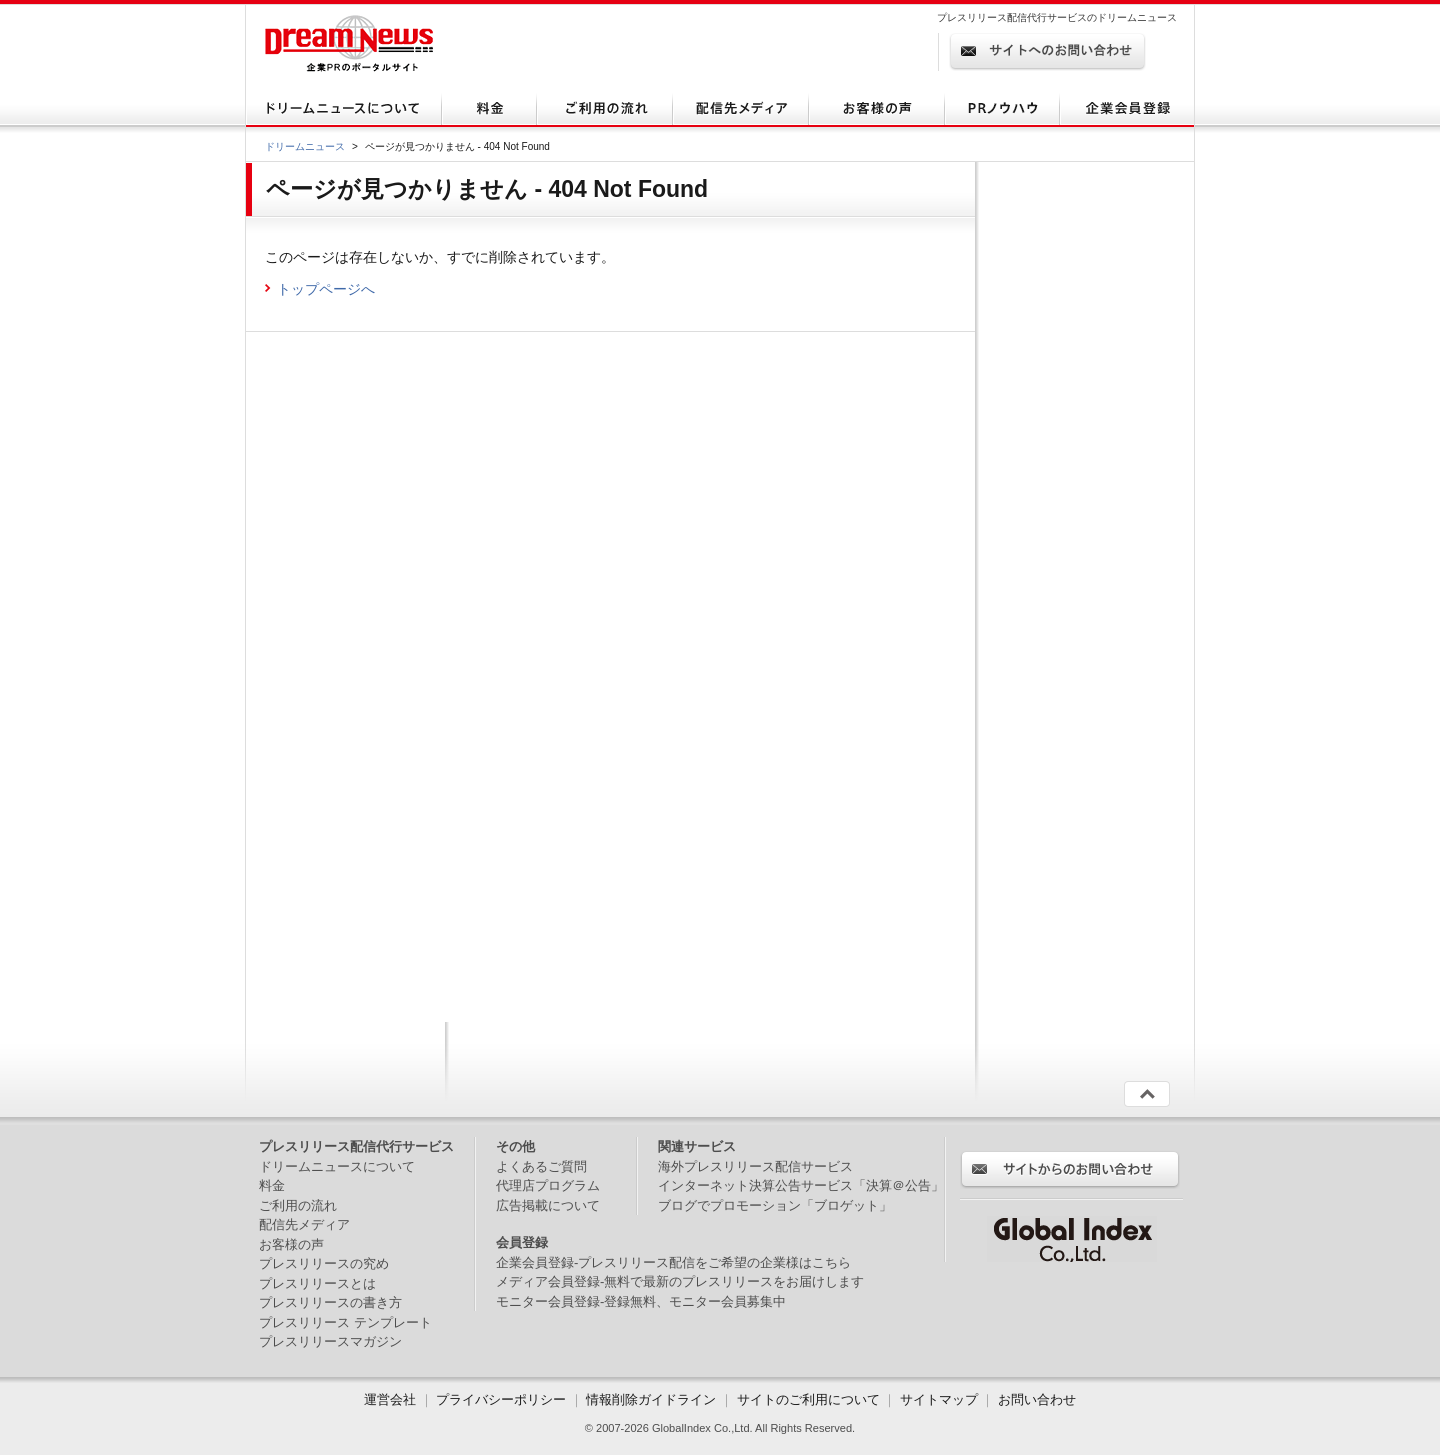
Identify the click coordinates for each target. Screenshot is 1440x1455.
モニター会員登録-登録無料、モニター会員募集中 (641, 1301)
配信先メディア (304, 1224)
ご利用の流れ (298, 1205)
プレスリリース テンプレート (345, 1322)
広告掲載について (548, 1205)
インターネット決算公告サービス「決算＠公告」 (801, 1185)
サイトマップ (939, 1399)
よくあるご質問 (541, 1166)
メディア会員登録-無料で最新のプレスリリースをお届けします (680, 1281)
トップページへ (326, 289)
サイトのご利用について (808, 1399)
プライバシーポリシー (501, 1399)
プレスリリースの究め (324, 1263)
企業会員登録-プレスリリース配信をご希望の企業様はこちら (673, 1262)
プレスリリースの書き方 (330, 1302)
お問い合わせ (1037, 1399)
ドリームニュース (305, 146)
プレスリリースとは (317, 1283)
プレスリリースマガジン (330, 1341)
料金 (272, 1185)
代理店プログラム (548, 1185)
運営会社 (392, 1399)
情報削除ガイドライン (651, 1399)
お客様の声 (291, 1244)
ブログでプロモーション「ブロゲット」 (775, 1205)
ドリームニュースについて (337, 1166)
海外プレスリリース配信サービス (755, 1166)
